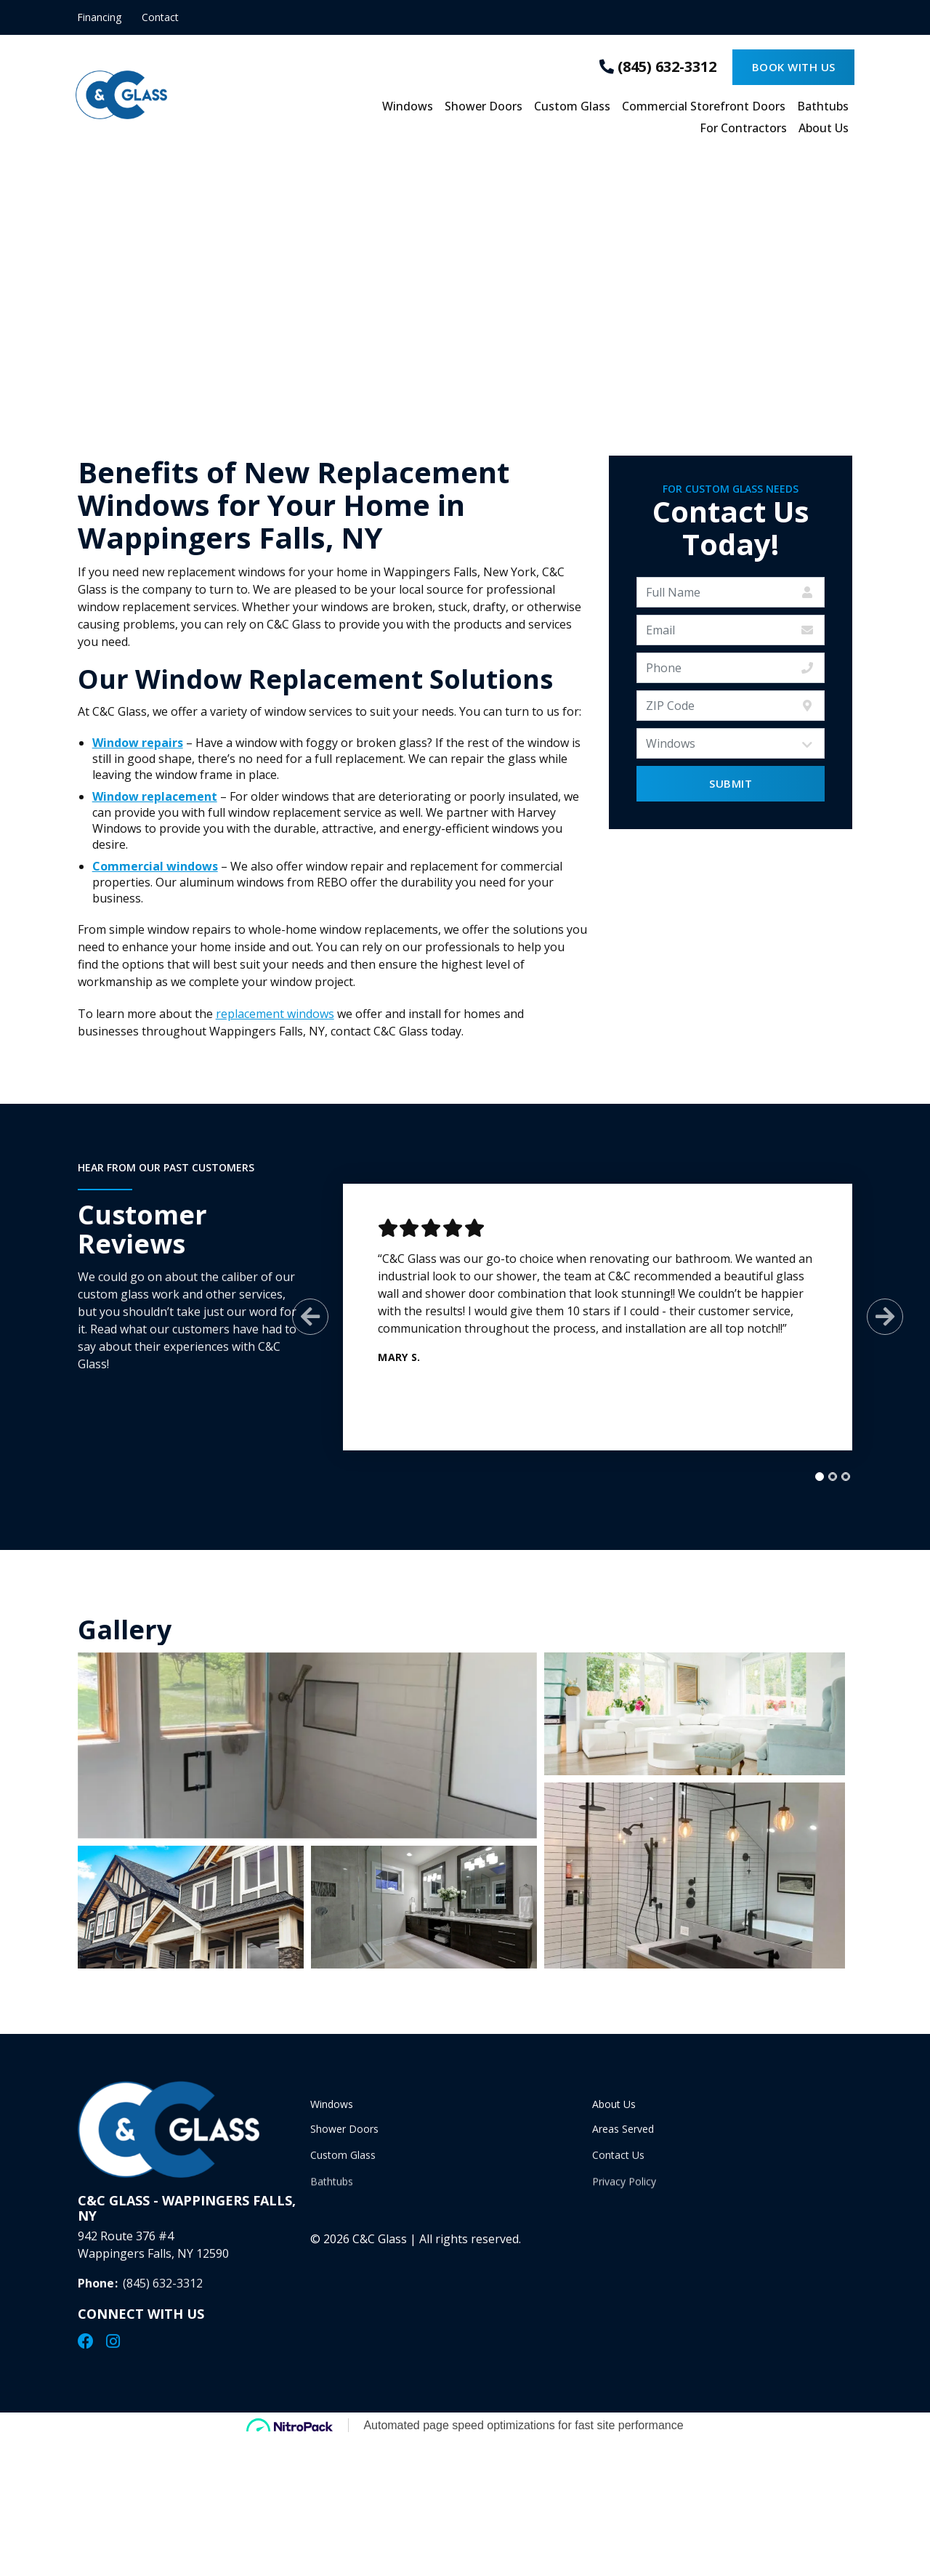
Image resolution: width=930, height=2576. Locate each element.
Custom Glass (572, 107)
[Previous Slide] (309, 1317)
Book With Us (794, 67)
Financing (99, 17)
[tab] (818, 1476)
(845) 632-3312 (163, 2293)
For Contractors (743, 128)
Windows (407, 107)
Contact (160, 17)
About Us (823, 128)
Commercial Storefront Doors (703, 107)
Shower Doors (483, 107)
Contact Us (618, 2165)
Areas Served (623, 2134)
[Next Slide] (883, 1317)
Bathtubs (823, 107)
